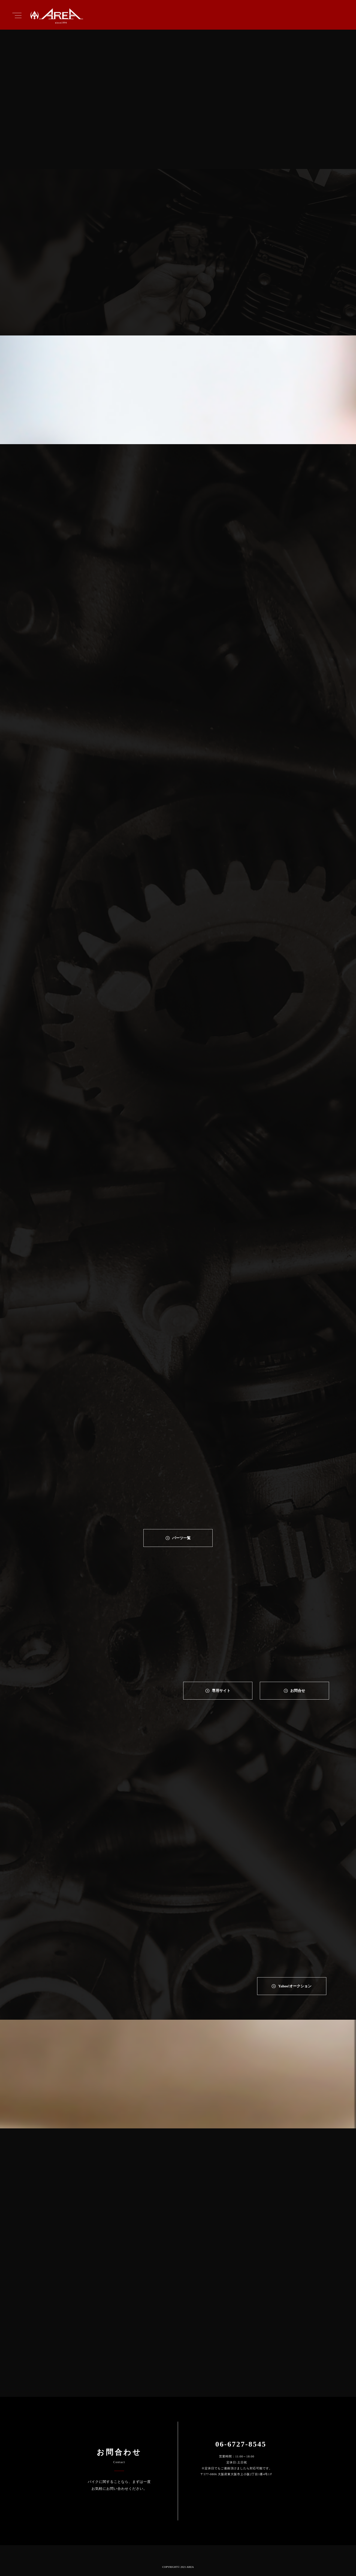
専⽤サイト (221, 1691)
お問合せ (297, 1691)
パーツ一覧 (181, 1538)
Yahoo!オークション (295, 1986)
